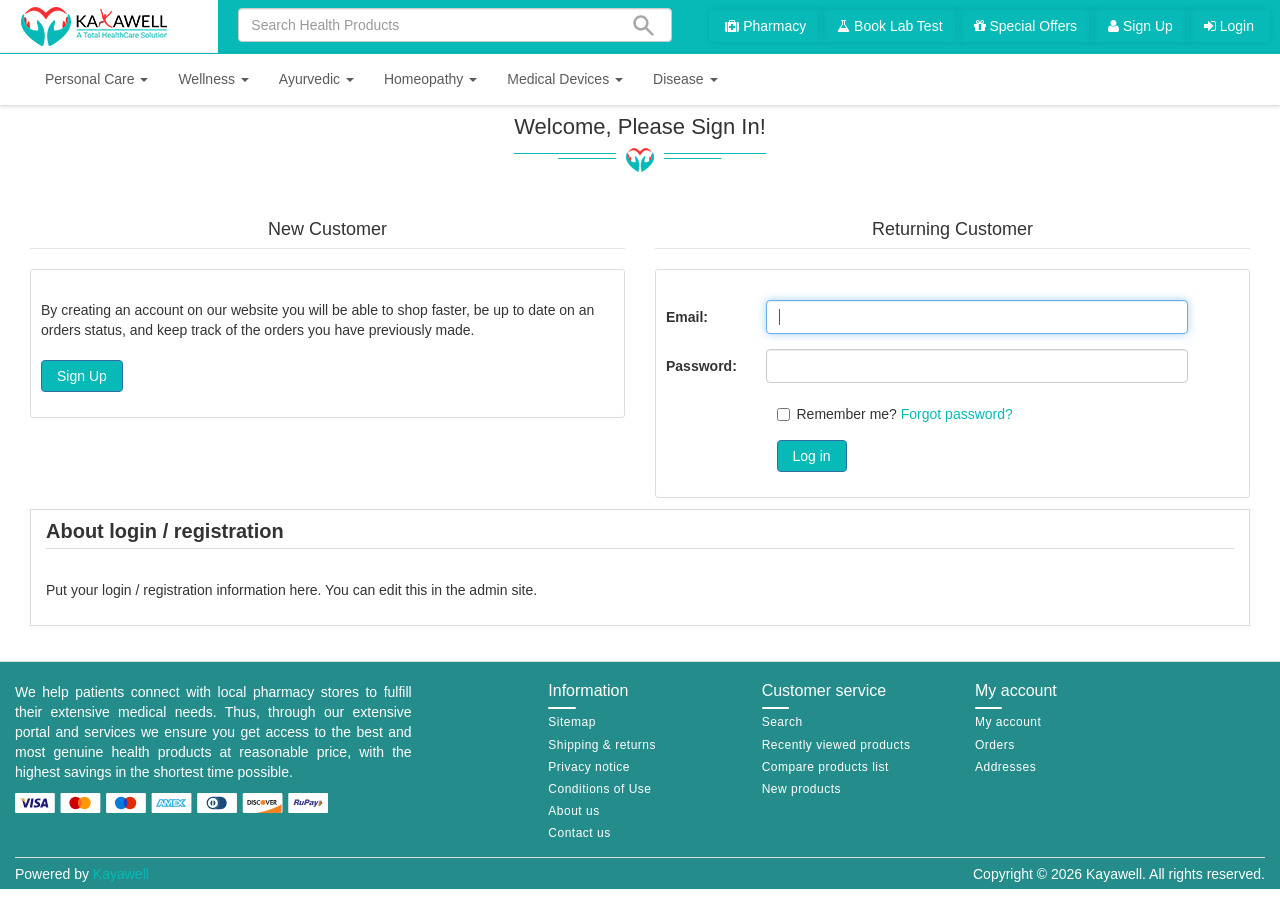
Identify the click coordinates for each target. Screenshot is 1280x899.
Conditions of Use (599, 789)
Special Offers (1026, 26)
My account (1008, 722)
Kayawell (121, 874)
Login (1229, 26)
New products (801, 789)
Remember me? (847, 414)
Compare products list (825, 767)
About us (573, 811)
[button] (96, 79)
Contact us (579, 833)
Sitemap (572, 722)
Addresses (1005, 767)
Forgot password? (957, 414)
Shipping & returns (602, 745)
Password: (701, 366)
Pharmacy (765, 26)
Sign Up (1140, 26)
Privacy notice (589, 767)
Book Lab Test (889, 26)
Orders (995, 745)
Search (782, 722)
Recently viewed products (836, 745)
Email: (687, 317)
